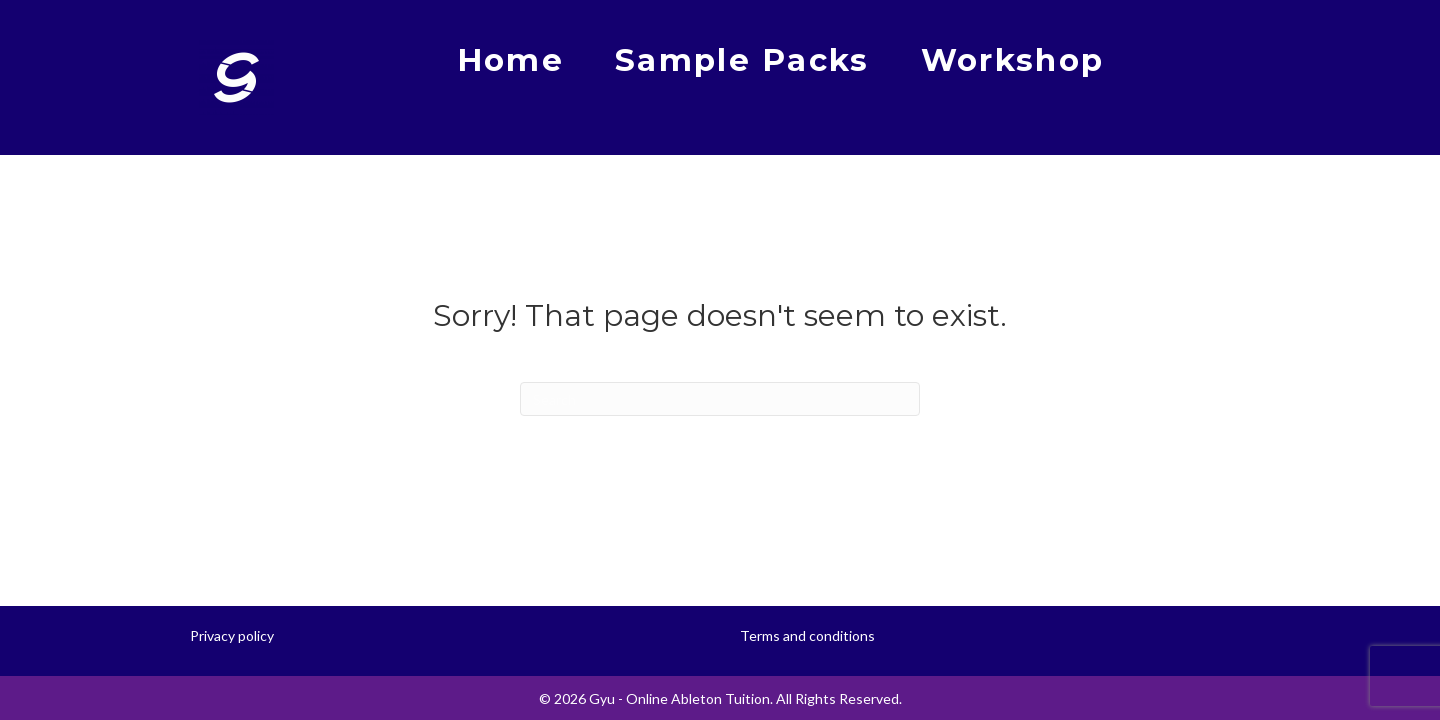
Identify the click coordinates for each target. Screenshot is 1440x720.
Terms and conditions (807, 635)
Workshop (1012, 60)
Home (510, 60)
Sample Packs (742, 60)
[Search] (720, 399)
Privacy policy (232, 635)
